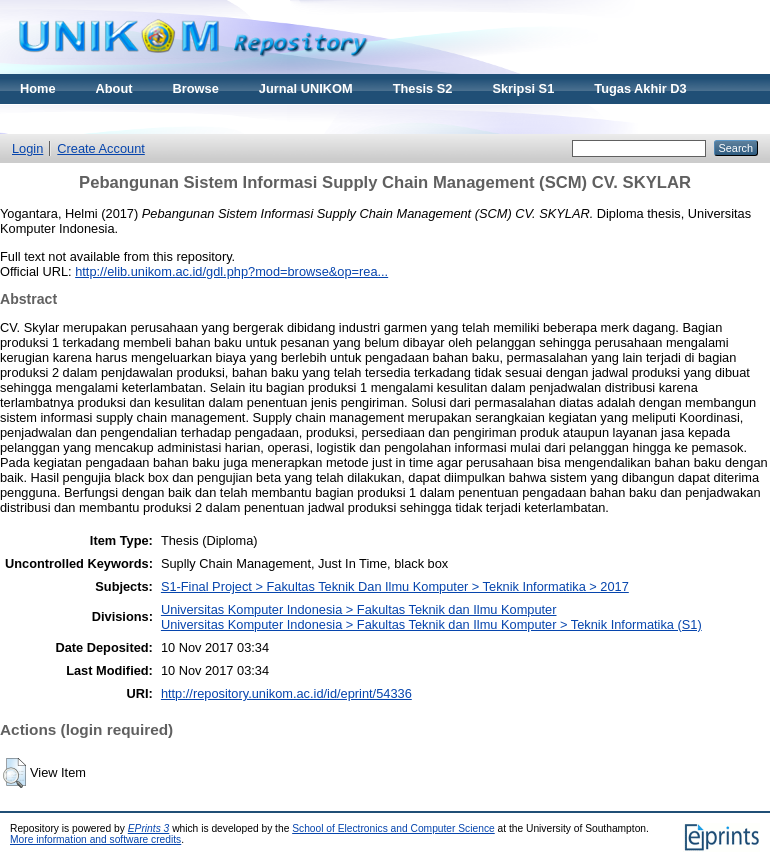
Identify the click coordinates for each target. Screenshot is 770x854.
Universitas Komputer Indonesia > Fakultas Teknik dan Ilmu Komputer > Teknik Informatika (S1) (431, 624)
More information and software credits (95, 839)
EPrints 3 (149, 828)
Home (38, 88)
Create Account (101, 148)
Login (27, 148)
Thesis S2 (423, 88)
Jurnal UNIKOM (306, 88)
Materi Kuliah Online (82, 118)
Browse (196, 88)
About (114, 88)
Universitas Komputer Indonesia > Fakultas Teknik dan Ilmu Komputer (359, 609)
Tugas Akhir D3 (640, 88)
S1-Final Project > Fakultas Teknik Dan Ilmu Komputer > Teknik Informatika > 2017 (395, 586)
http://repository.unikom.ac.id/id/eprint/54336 (286, 693)
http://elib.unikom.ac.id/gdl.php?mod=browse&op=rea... (231, 271)
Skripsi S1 (523, 88)
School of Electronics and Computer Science (393, 828)
